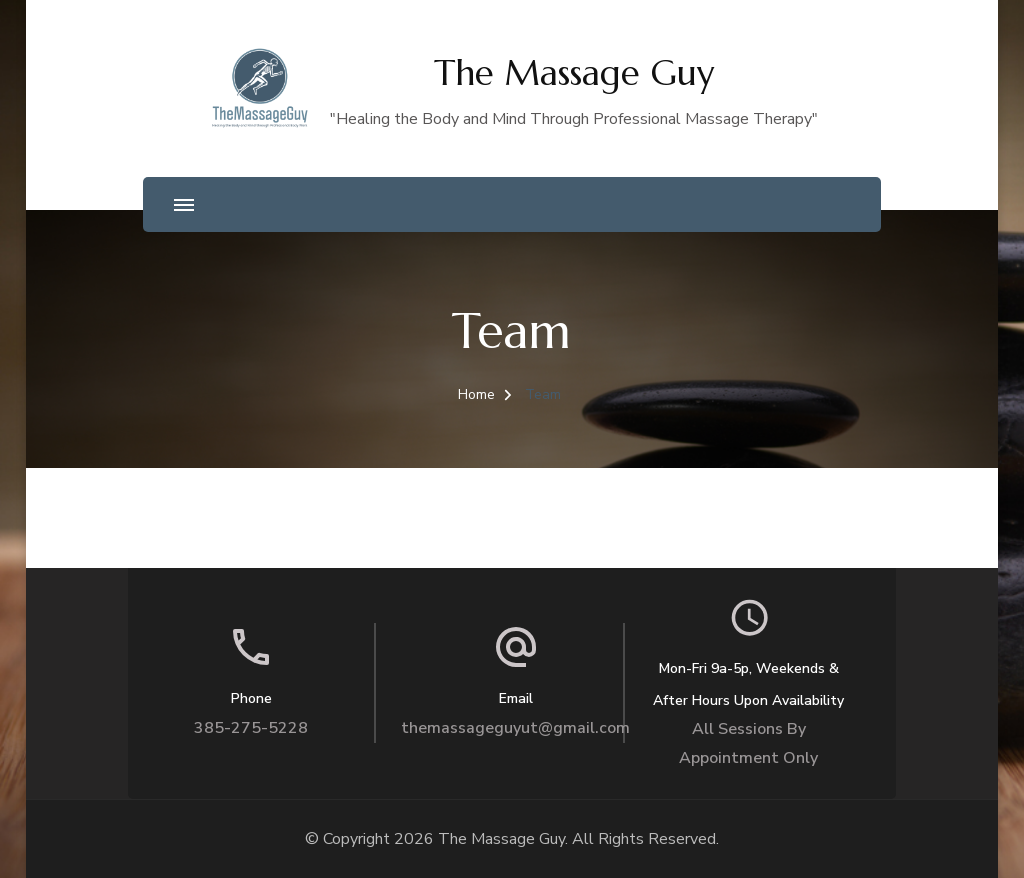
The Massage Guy (574, 73)
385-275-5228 (251, 728)
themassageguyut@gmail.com (515, 728)
